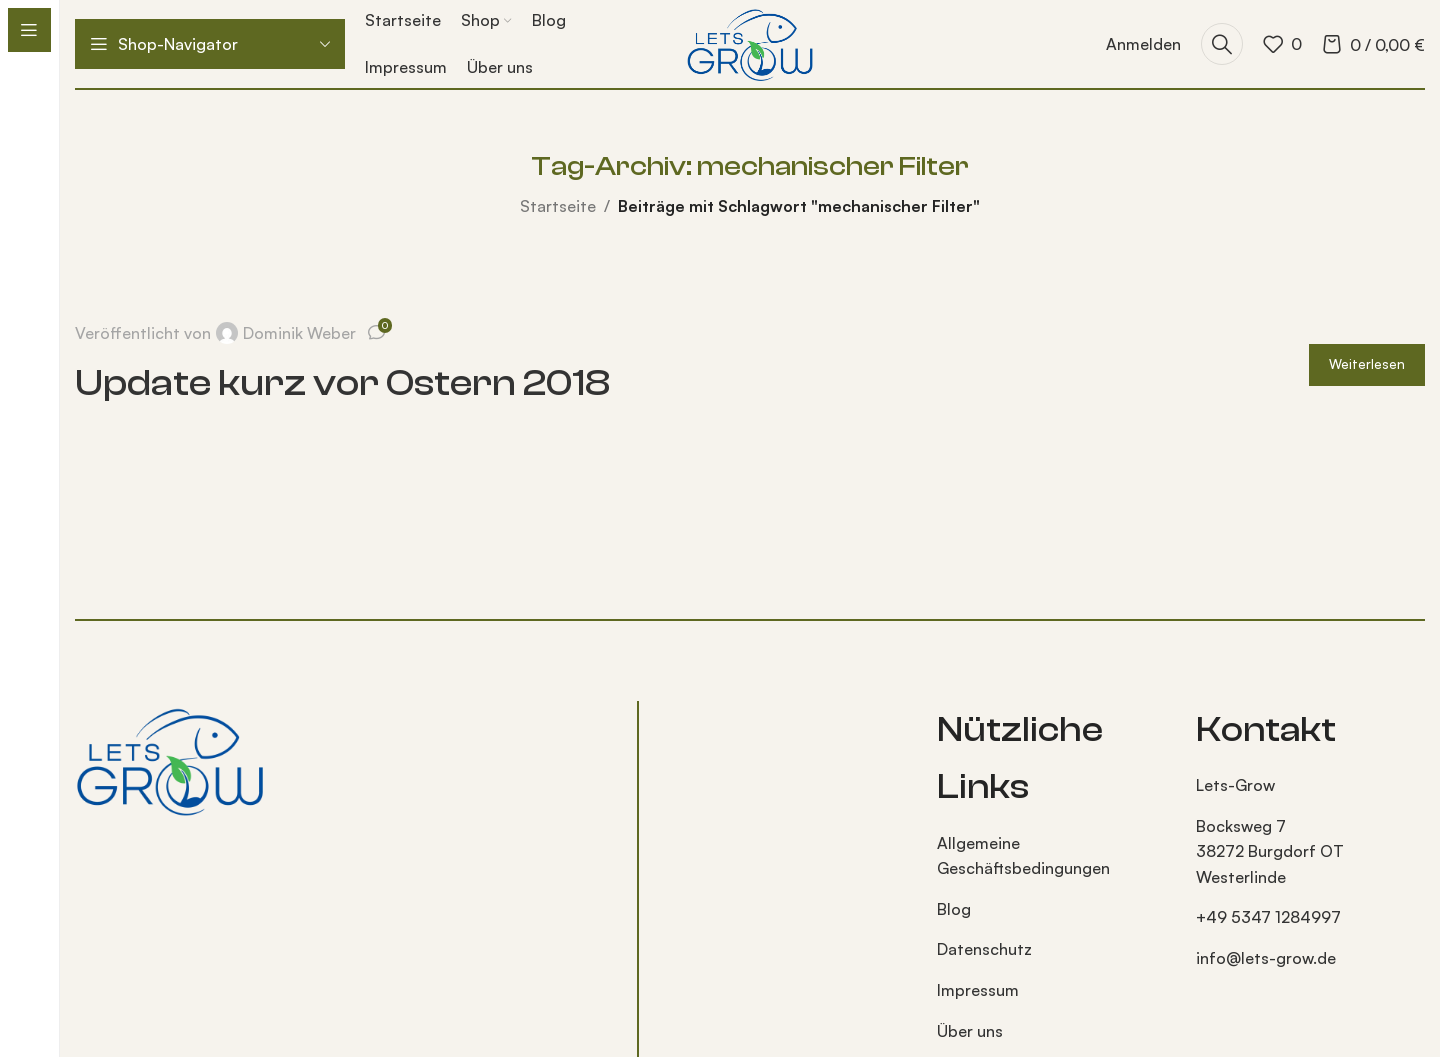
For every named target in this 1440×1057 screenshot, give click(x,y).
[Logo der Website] (749, 42)
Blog (954, 909)
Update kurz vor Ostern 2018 (342, 383)
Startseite (558, 206)
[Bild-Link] (170, 758)
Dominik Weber (299, 333)
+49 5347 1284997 (1268, 917)
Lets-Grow (1235, 785)
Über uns (970, 1031)
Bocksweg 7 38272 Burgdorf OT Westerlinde (1270, 851)
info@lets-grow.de (1266, 958)
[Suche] (1222, 44)
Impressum (978, 990)
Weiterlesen (1367, 364)
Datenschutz (984, 949)
